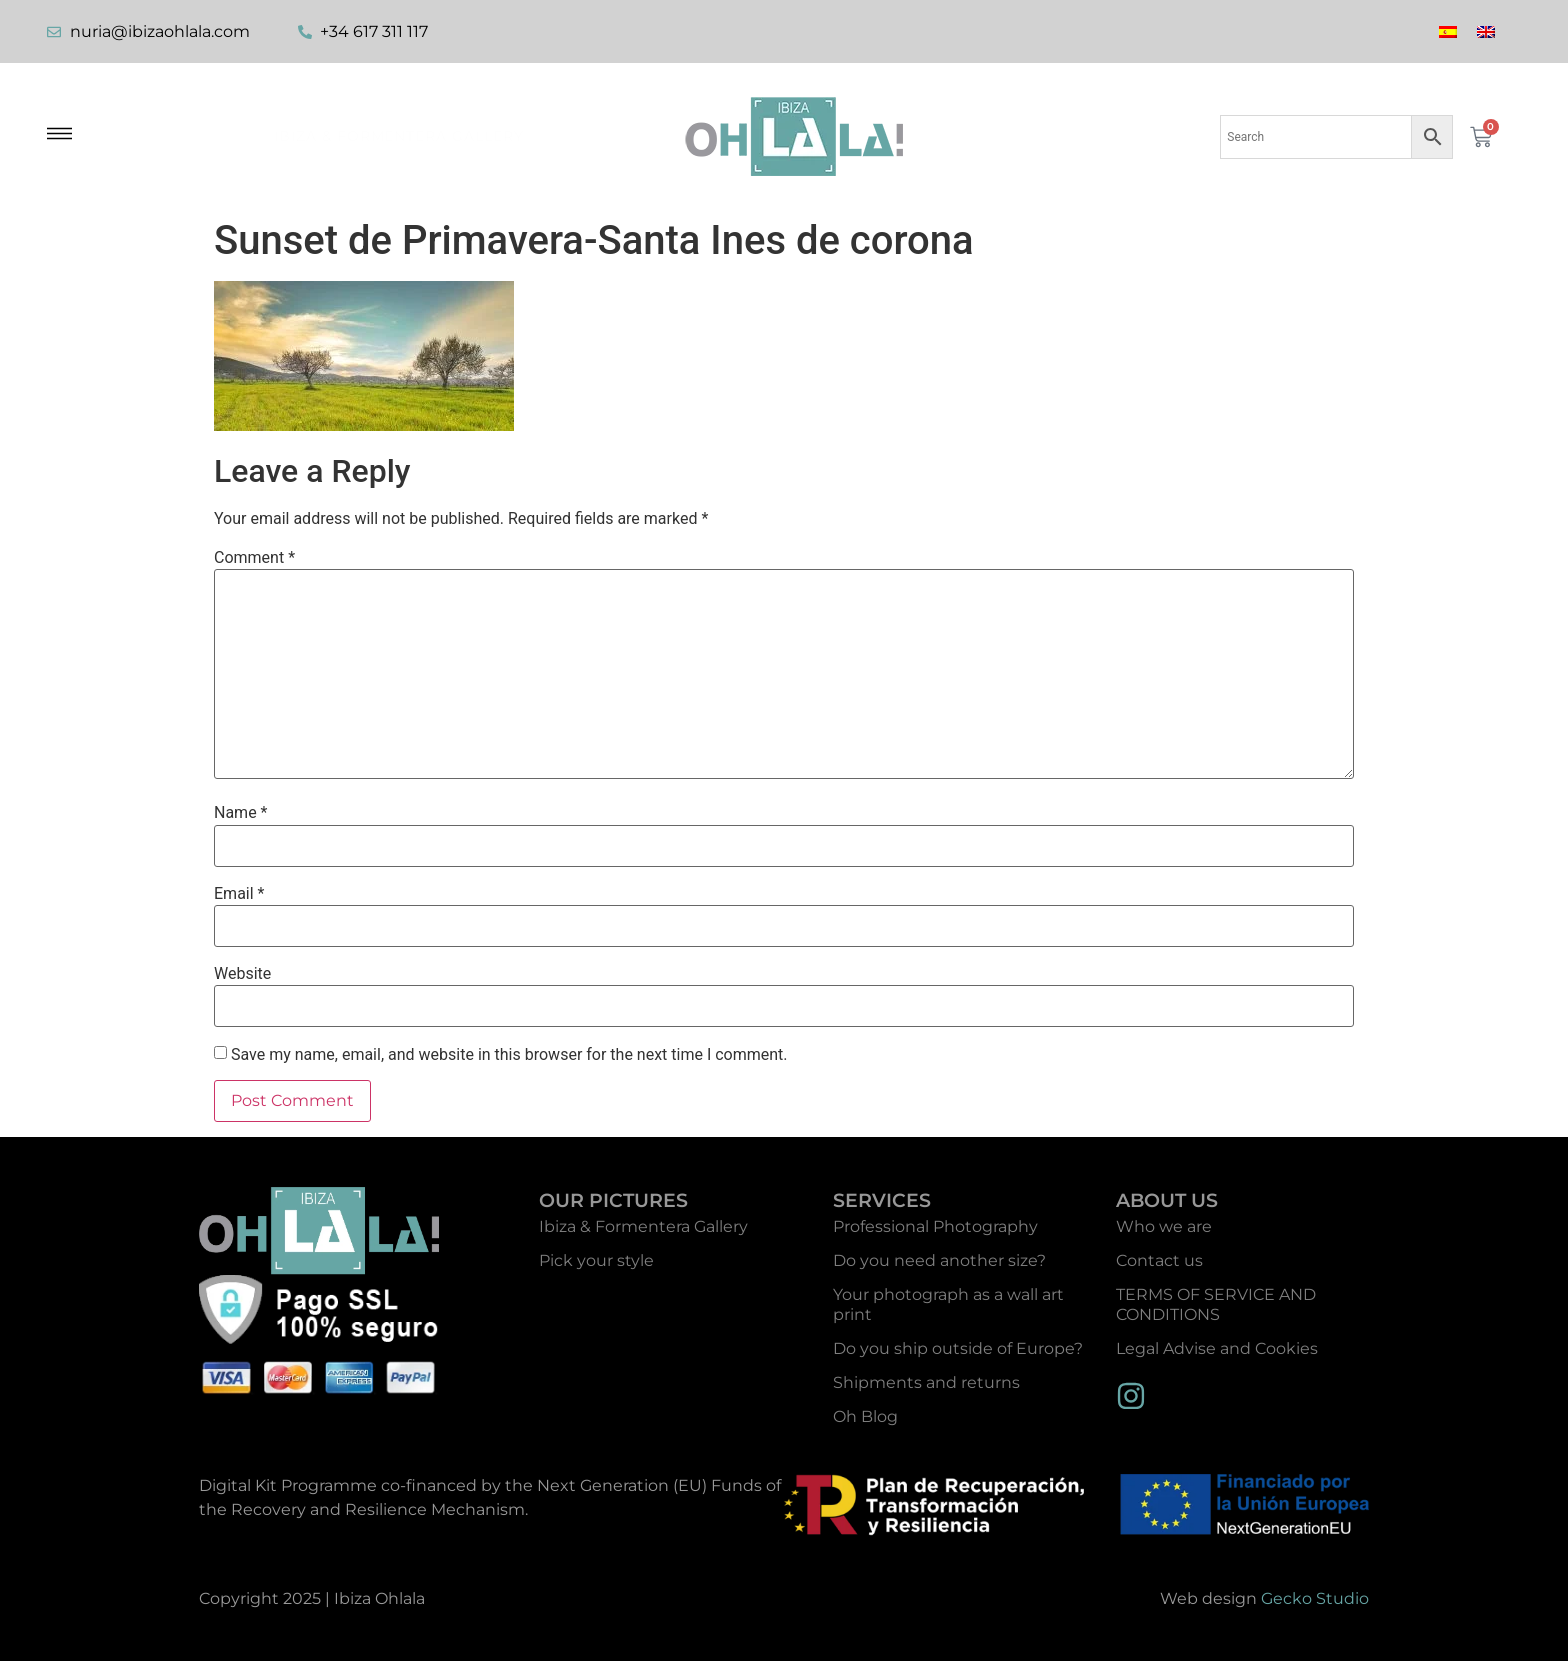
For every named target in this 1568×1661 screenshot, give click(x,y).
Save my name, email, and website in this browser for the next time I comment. (509, 1055)
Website (242, 974)
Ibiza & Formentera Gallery (399, 136)
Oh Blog (865, 1416)
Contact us (1159, 1260)
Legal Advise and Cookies (1217, 1348)
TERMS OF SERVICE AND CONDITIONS (1216, 1304)
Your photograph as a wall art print (948, 1304)
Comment (254, 558)
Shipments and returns (926, 1382)
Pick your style (596, 1260)
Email (239, 894)
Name (241, 813)
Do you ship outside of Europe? (958, 1348)
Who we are (1164, 1226)
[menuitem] (1448, 31)
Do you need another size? (939, 1260)
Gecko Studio (1315, 1598)
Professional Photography (935, 1226)
